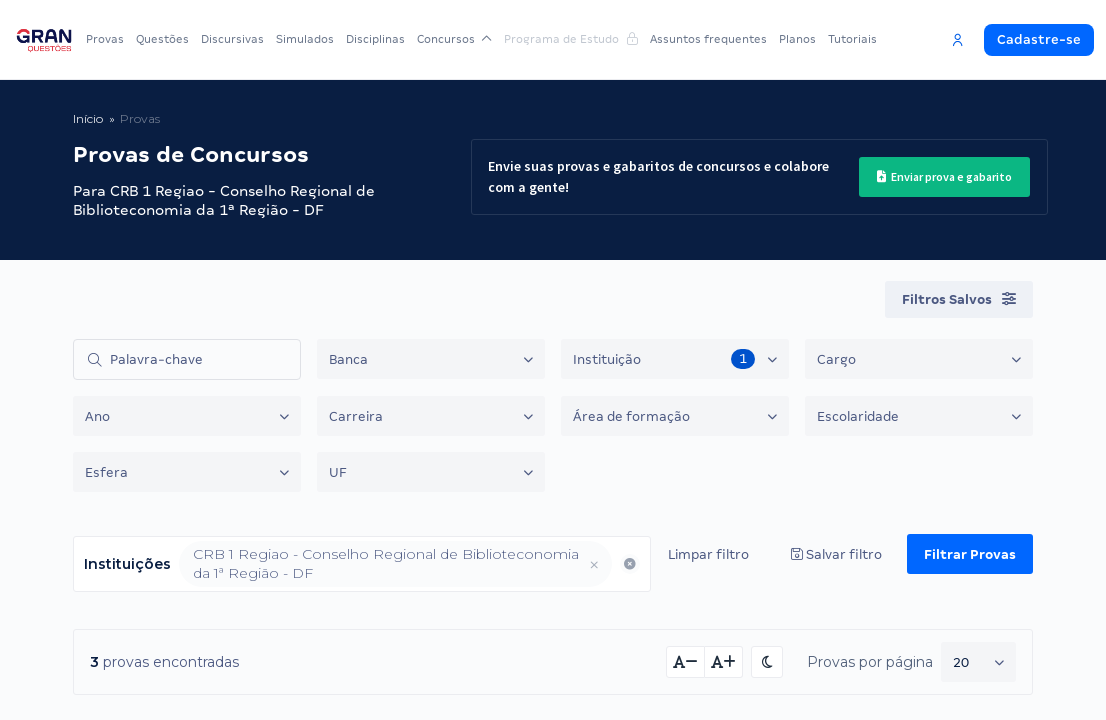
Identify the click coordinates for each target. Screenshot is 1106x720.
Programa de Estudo (571, 39)
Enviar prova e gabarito (944, 176)
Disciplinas (375, 39)
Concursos (454, 39)
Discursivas (232, 39)
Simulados (305, 39)
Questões (162, 39)
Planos (797, 39)
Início (88, 118)
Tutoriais (852, 39)
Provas (105, 39)
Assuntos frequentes (708, 39)
